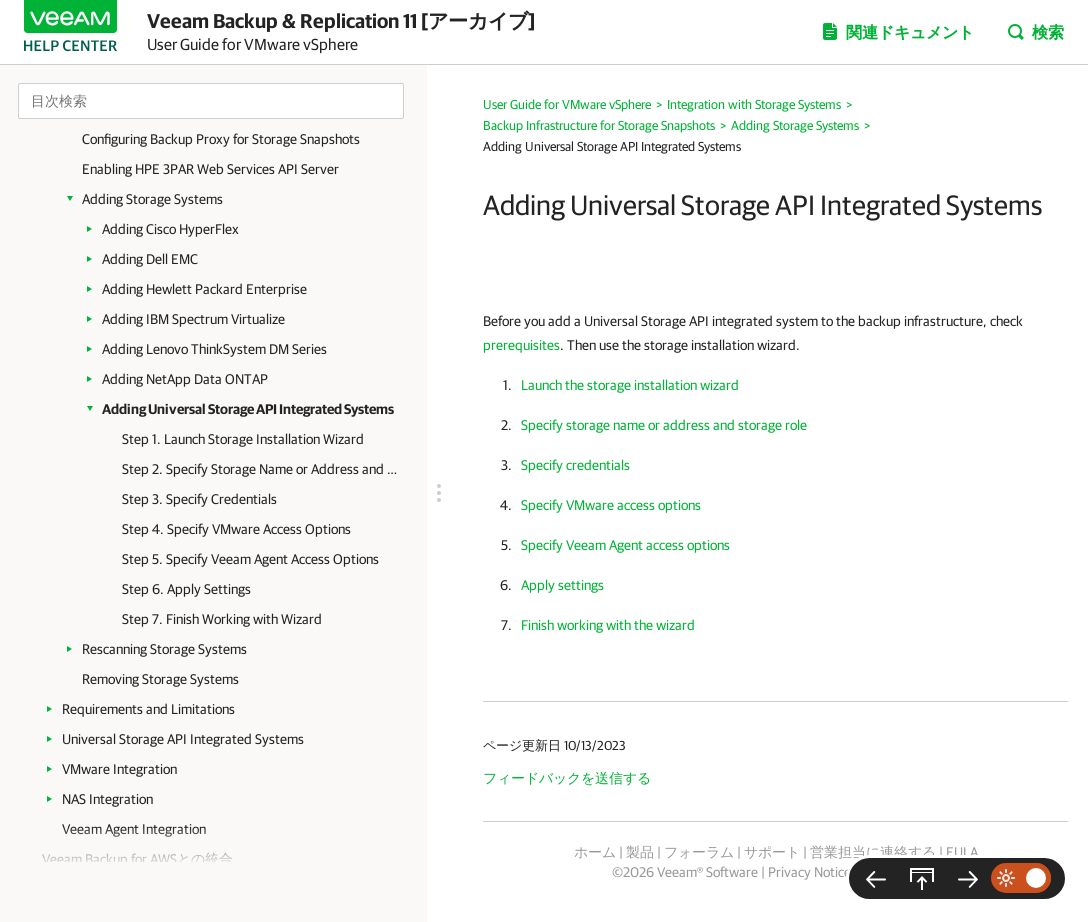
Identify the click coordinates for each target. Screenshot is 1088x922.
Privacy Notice (809, 872)
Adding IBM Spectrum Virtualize (193, 319)
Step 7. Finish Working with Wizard (222, 619)
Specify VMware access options (611, 505)
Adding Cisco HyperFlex (170, 229)
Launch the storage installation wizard (630, 385)
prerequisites (521, 345)
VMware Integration (119, 769)
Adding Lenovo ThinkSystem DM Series (214, 349)
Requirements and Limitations (148, 709)
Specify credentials (575, 465)
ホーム (595, 852)
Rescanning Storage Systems (164, 649)
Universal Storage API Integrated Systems (183, 739)
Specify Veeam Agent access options (625, 545)
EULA (962, 852)
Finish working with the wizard (608, 625)
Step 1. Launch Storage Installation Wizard (243, 439)
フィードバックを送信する (567, 778)
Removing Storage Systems (160, 679)
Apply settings (562, 585)
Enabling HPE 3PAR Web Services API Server (210, 169)
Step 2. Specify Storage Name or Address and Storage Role (259, 469)
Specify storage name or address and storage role (664, 425)
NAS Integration (107, 799)
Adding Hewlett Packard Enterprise (204, 289)
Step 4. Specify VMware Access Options (236, 529)
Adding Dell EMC (150, 259)
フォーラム (699, 852)
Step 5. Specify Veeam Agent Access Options (250, 559)
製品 (640, 852)
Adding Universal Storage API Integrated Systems (248, 409)
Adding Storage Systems (152, 199)
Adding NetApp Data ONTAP (185, 379)
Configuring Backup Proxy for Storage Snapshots (221, 139)
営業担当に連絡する (873, 852)
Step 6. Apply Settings (186, 589)
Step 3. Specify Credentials (199, 499)
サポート (772, 852)
